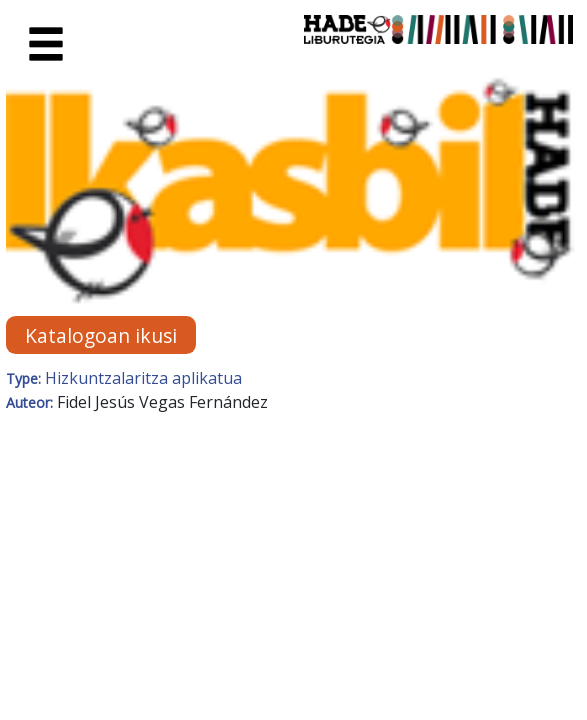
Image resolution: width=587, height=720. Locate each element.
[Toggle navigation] (46, 45)
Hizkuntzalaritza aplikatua (143, 378)
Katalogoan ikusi (101, 335)
